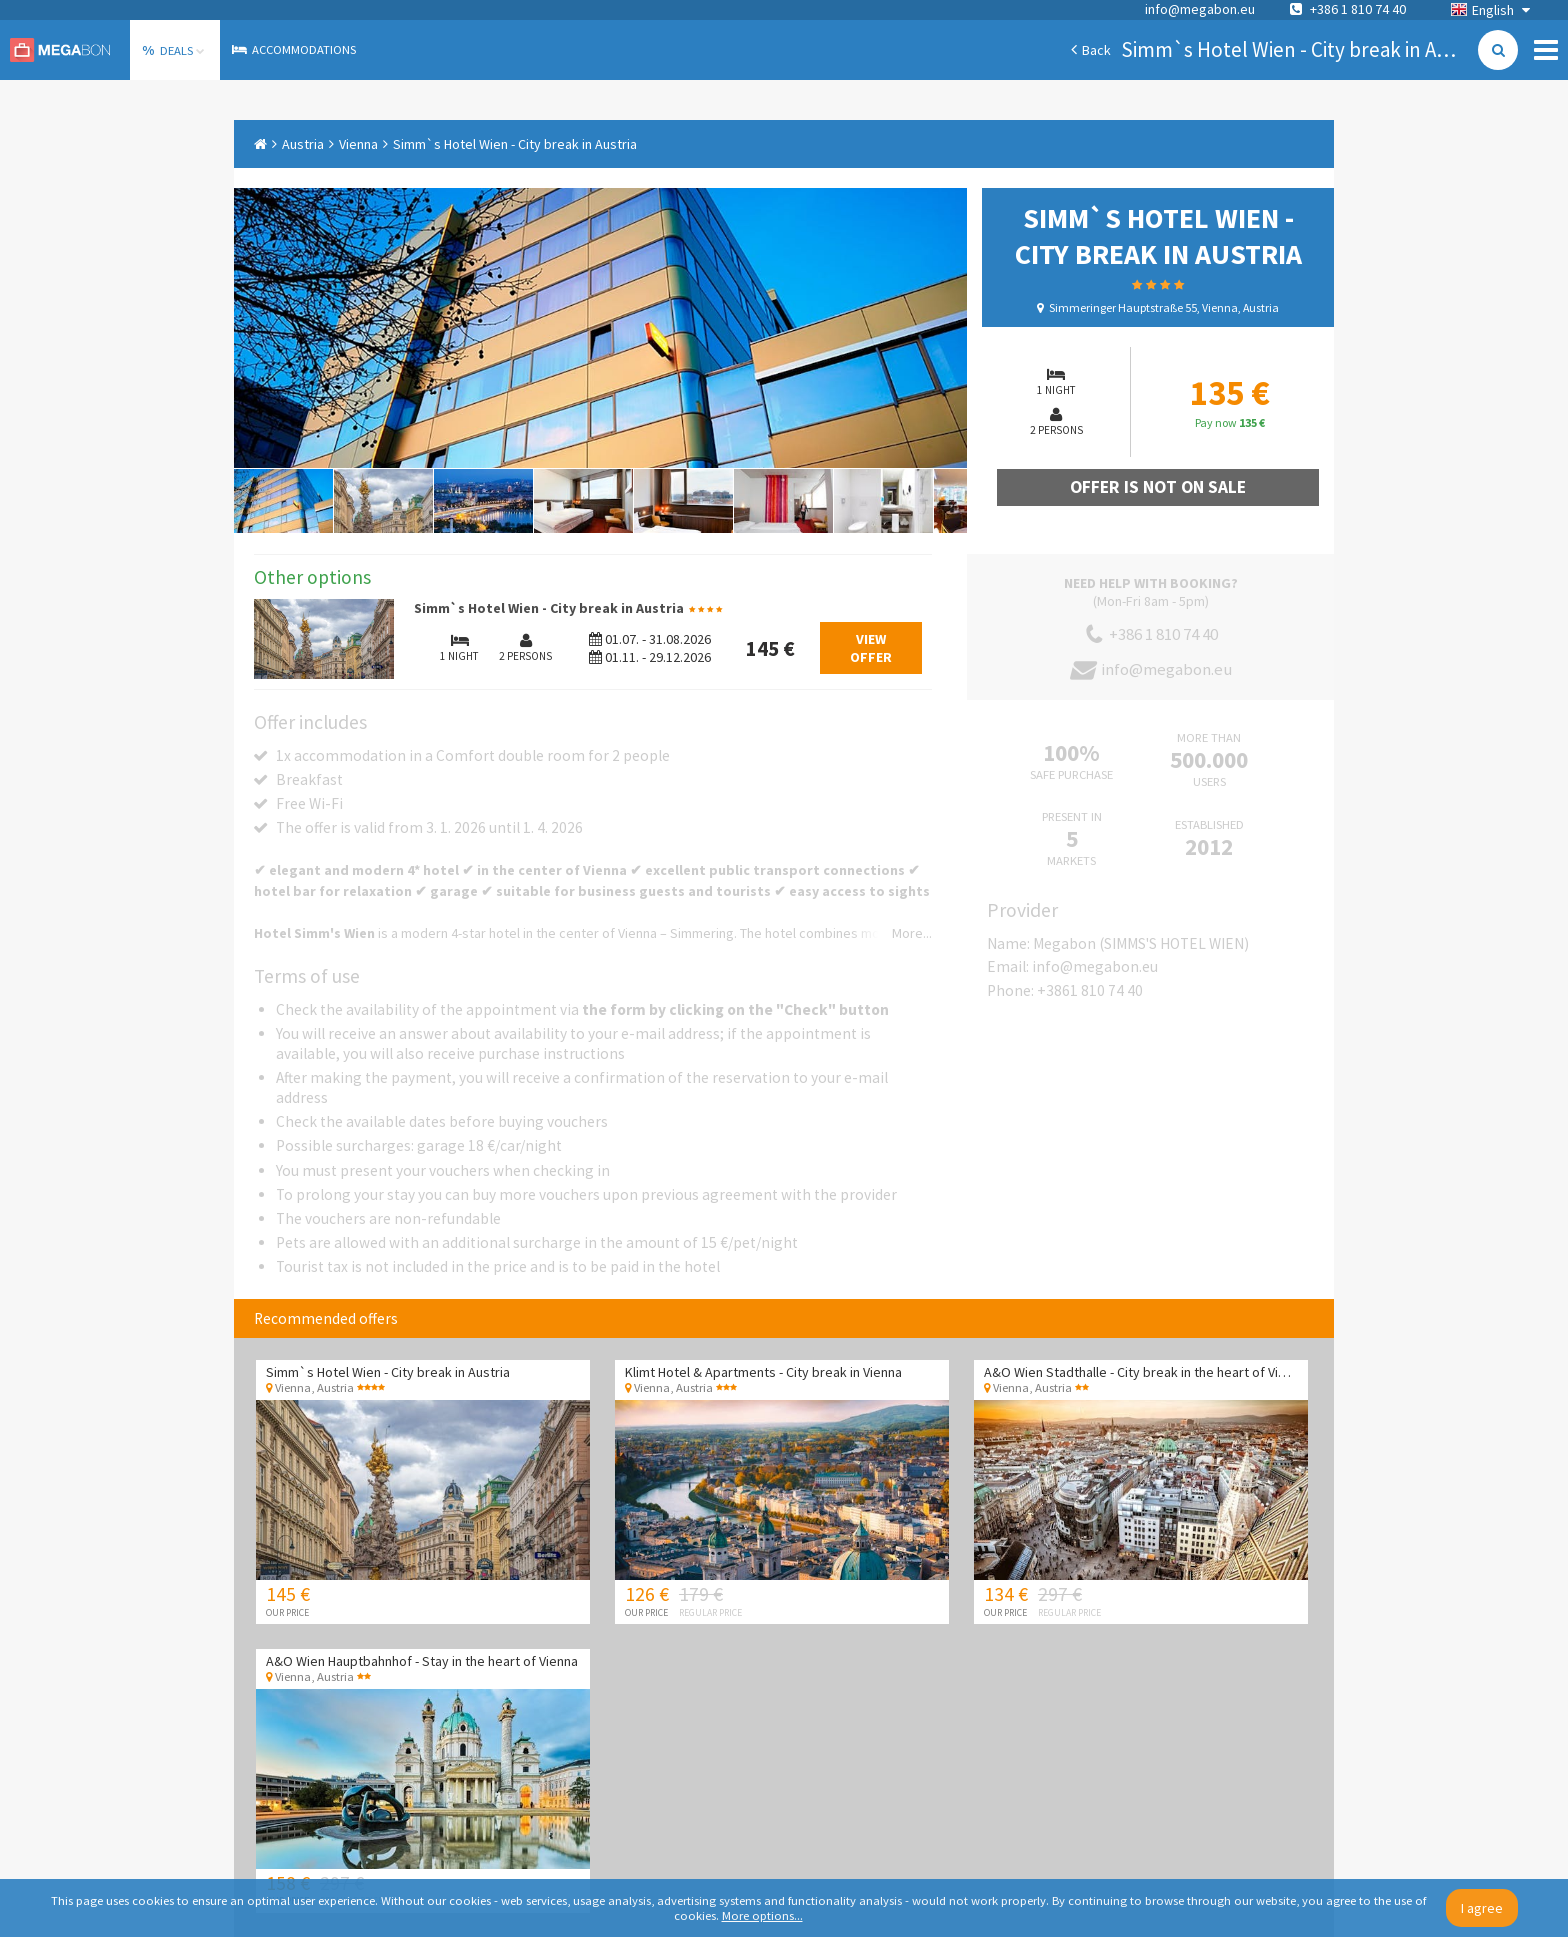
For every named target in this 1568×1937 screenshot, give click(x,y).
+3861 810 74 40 (1090, 990)
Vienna (358, 144)
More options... (762, 1915)
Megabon (60, 50)
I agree (1482, 1908)
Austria (303, 144)
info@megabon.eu (1200, 9)
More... (912, 933)
